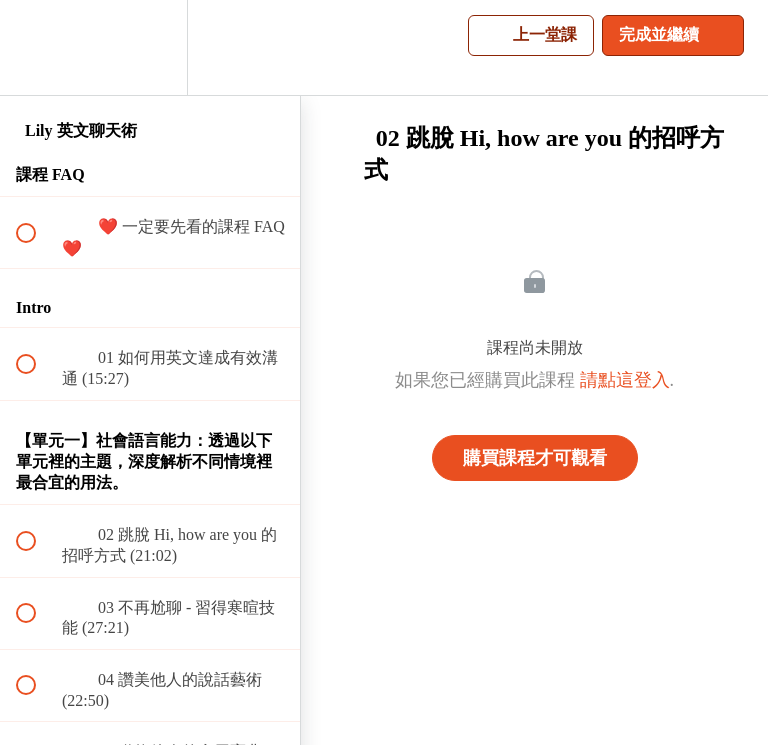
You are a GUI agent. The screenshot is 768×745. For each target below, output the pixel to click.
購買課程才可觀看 (535, 458)
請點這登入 (625, 380)
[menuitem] (150, 47)
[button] (37, 47)
